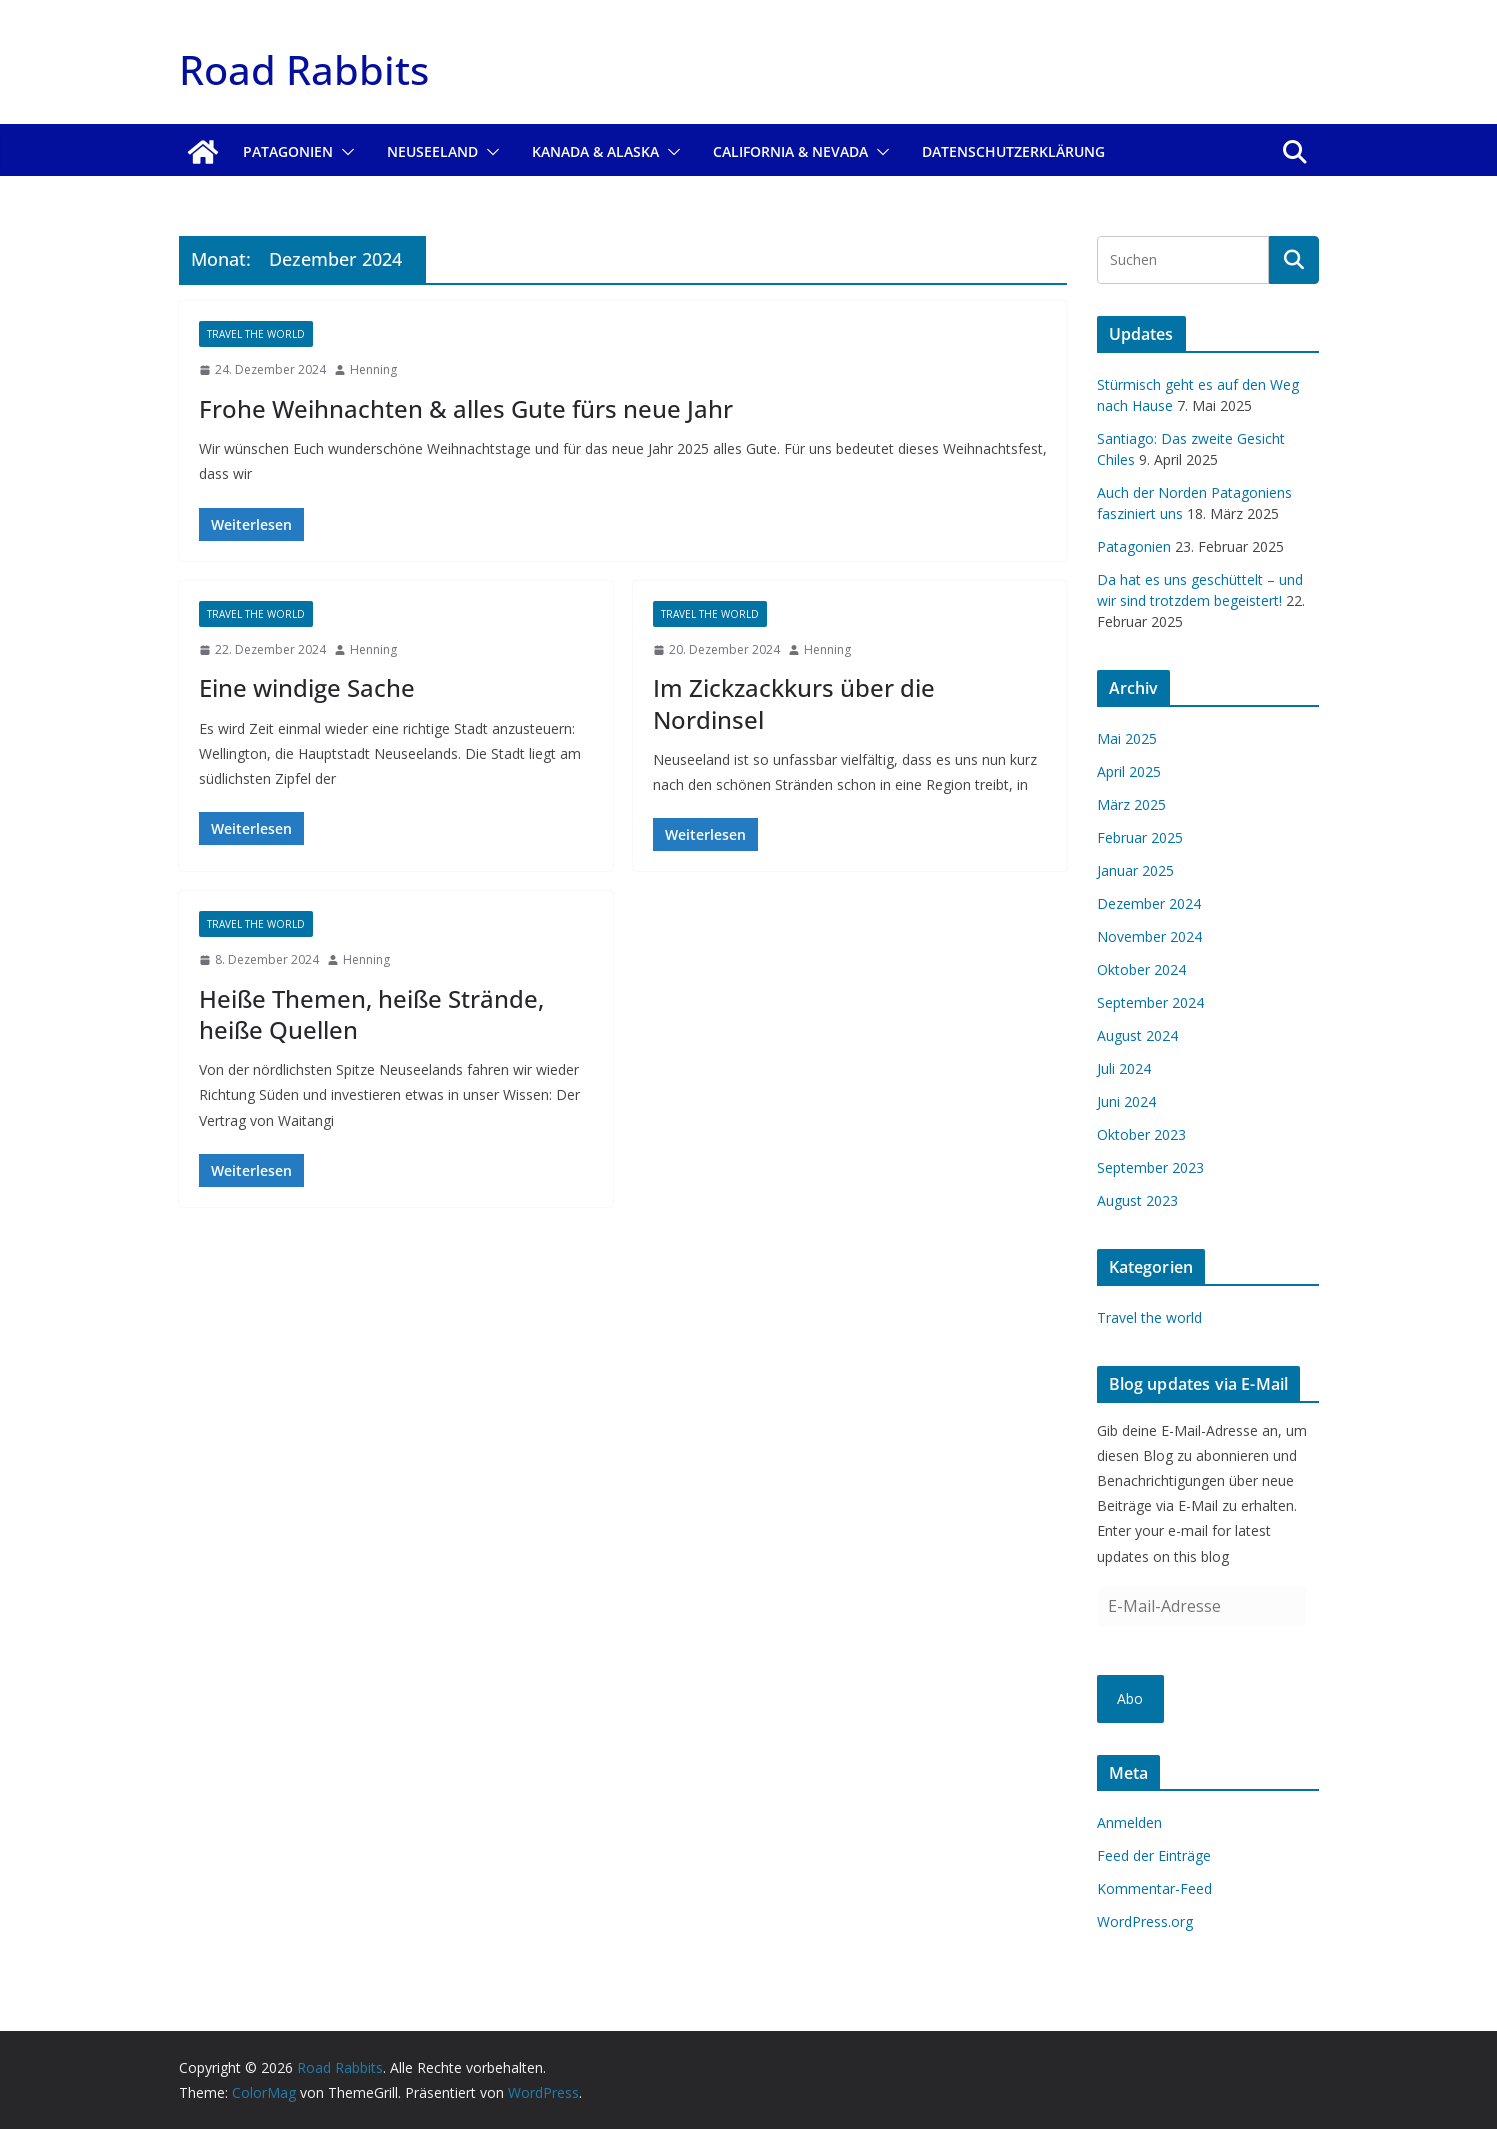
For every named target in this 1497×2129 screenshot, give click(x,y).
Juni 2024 (1126, 1101)
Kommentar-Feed (1154, 1888)
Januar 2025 (1135, 870)
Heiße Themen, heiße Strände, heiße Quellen (371, 1014)
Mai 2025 (1127, 738)
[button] (344, 152)
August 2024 (1137, 1035)
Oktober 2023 (1141, 1134)
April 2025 (1129, 771)
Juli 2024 (1124, 1068)
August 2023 (1137, 1200)
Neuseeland (432, 151)
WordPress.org (1145, 1921)
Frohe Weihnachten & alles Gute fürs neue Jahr (466, 408)
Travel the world (256, 334)
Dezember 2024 (1149, 903)
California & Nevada (790, 151)
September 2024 (1150, 1002)
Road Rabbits (304, 69)
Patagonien (288, 151)
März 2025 (1131, 804)
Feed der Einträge (1154, 1855)
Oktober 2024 (1141, 969)
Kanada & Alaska (595, 151)
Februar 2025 (1140, 837)
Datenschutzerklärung (1013, 151)
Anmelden (1129, 1822)
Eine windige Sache (307, 687)
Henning (373, 369)
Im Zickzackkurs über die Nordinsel (794, 703)
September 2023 (1150, 1167)
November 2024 (1149, 936)
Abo (1130, 1698)
